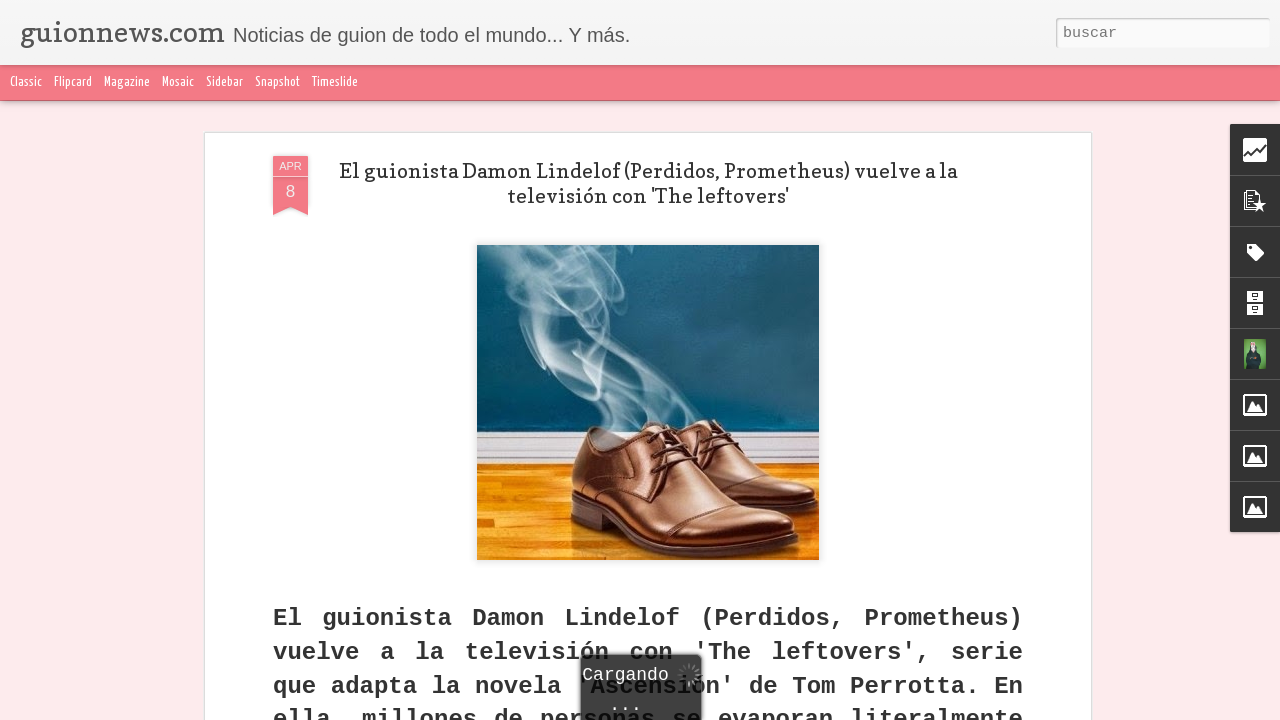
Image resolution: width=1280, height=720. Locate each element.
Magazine (127, 82)
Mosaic (178, 82)
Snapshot (277, 82)
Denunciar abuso (1110, 708)
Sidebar (224, 82)
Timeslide (335, 82)
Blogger (1037, 708)
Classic (26, 82)
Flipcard (73, 82)
